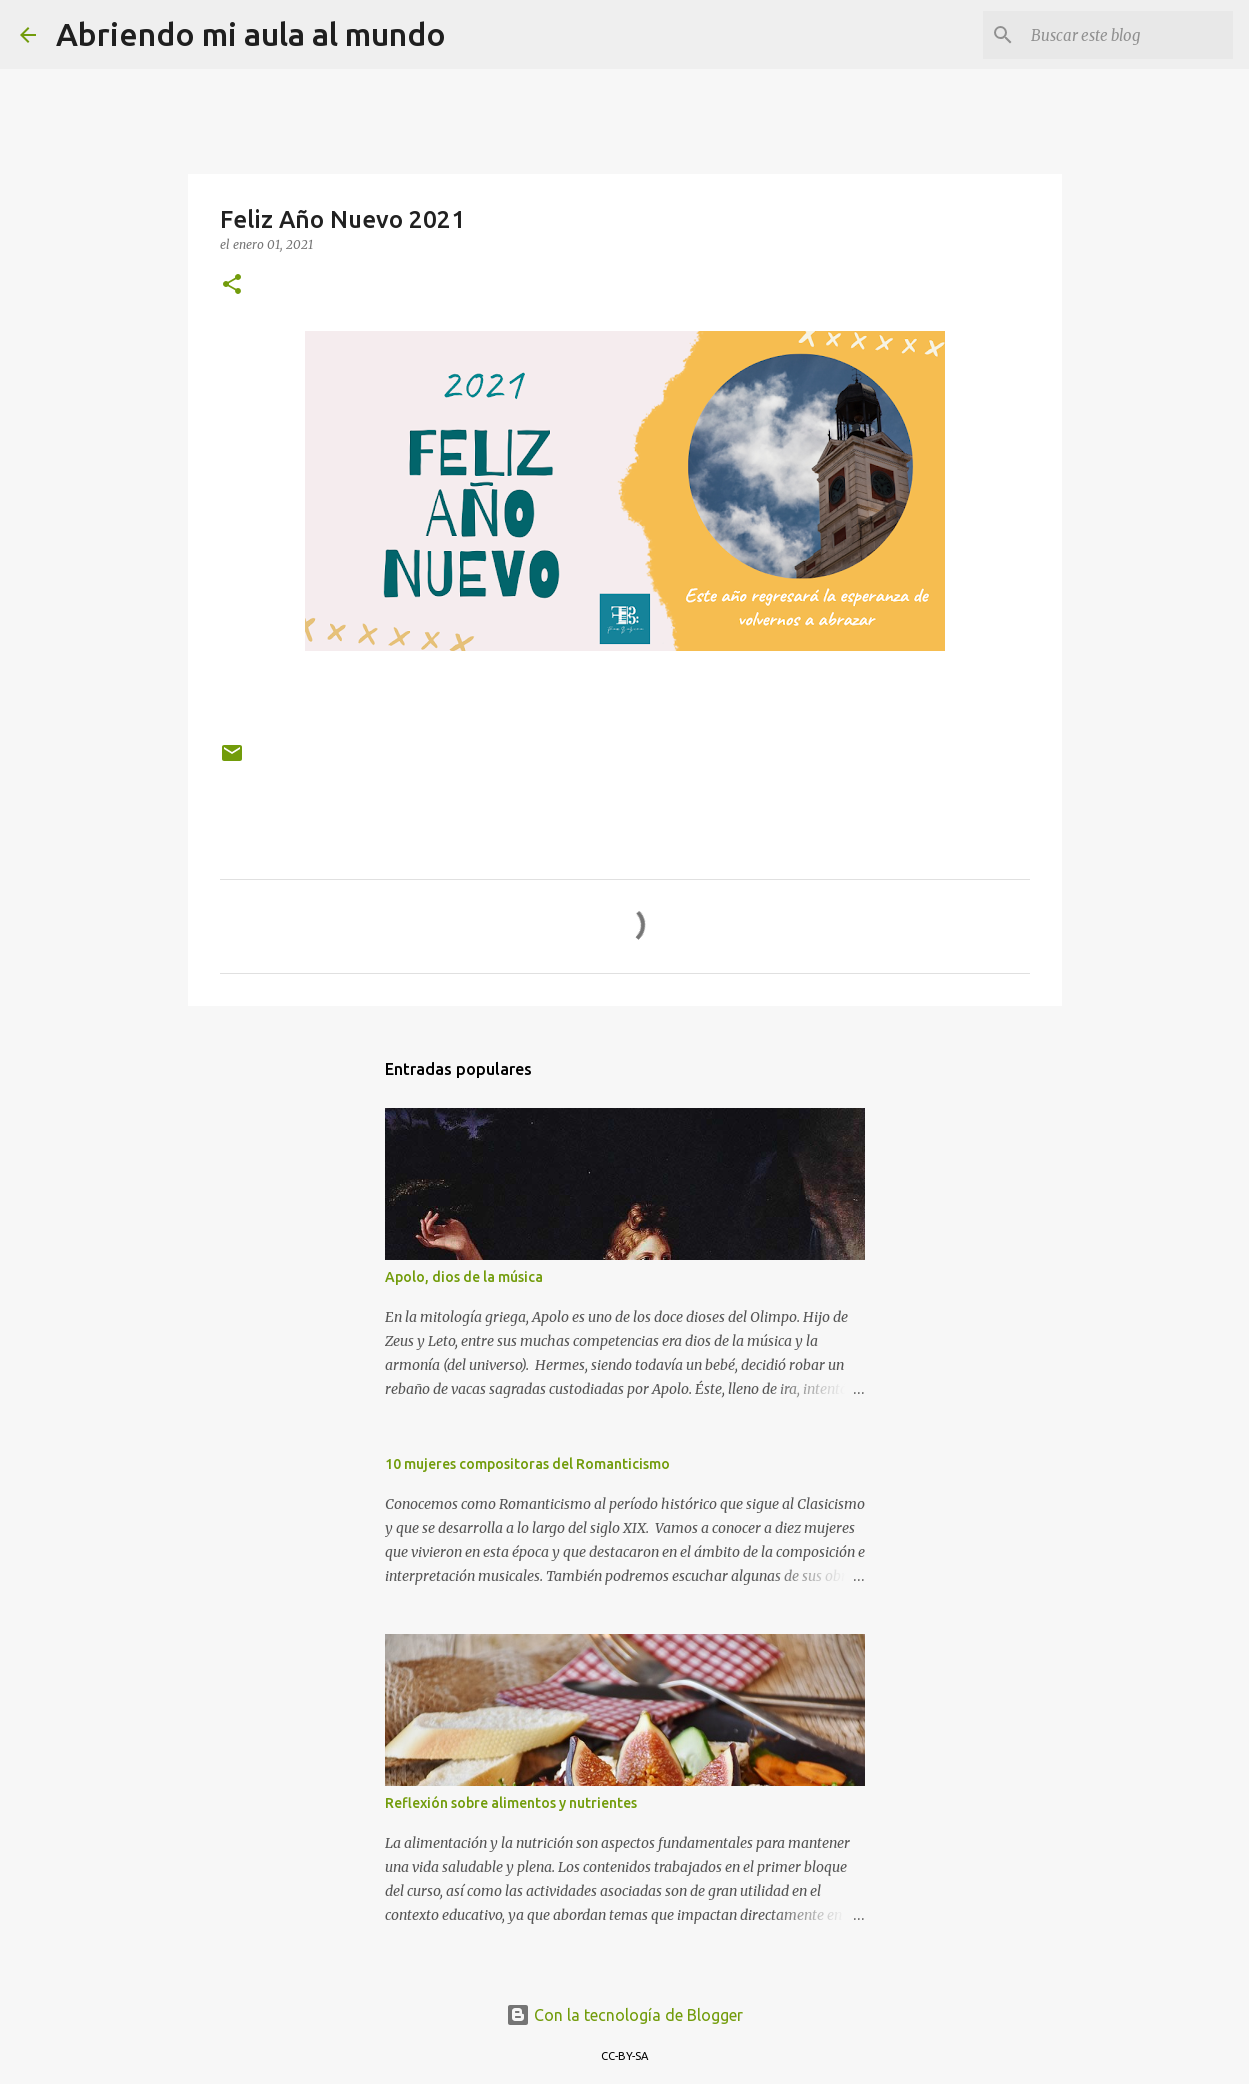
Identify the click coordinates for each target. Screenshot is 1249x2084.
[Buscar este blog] (1128, 35)
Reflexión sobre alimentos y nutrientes (511, 1803)
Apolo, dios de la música (464, 1277)
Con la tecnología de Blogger (624, 2015)
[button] (232, 285)
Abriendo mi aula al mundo (251, 34)
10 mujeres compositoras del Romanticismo (527, 1464)
